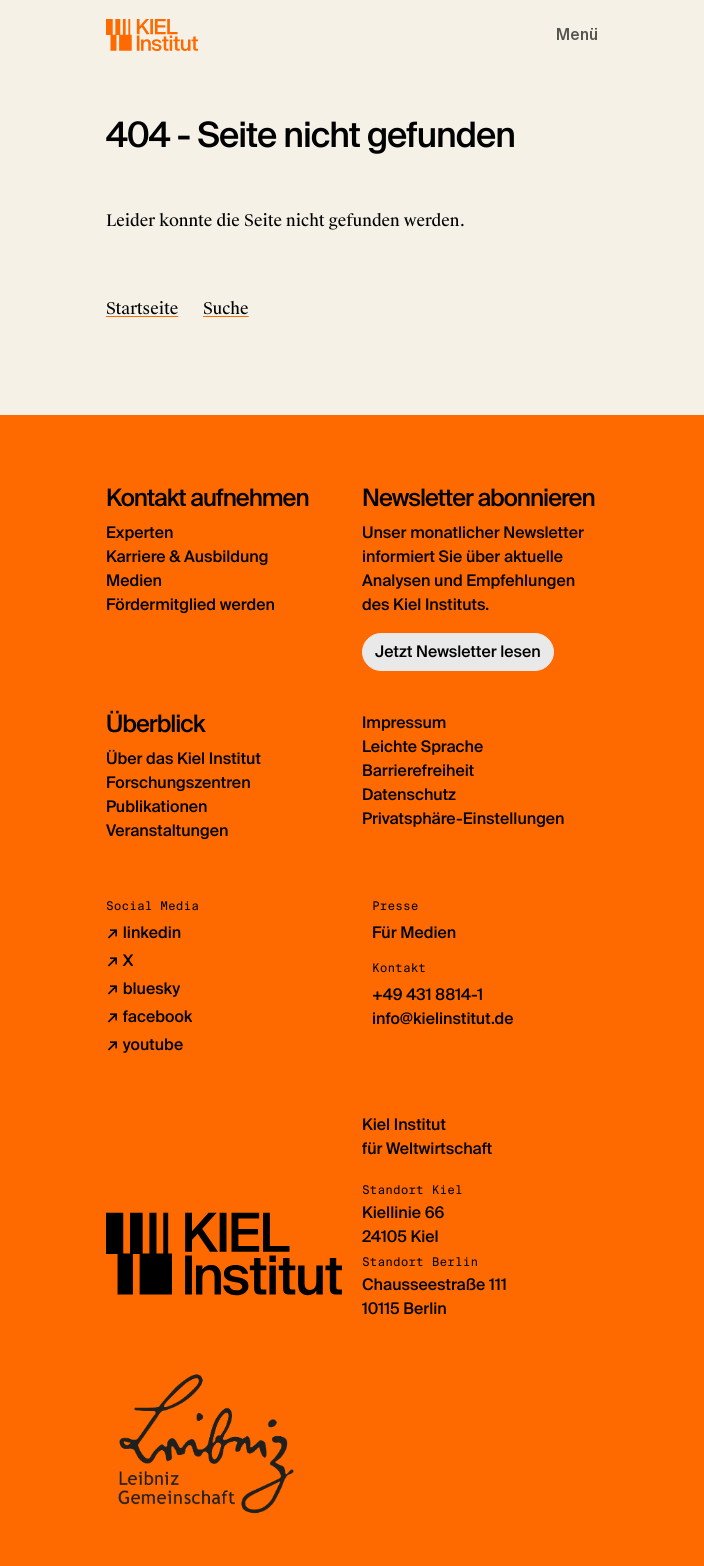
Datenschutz (409, 794)
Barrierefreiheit (418, 770)
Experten (139, 532)
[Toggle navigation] (577, 35)
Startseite (142, 308)
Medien (134, 580)
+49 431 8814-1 (427, 994)
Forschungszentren (178, 782)
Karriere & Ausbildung (187, 556)
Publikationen (156, 806)
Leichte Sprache (422, 746)
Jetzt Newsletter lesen (458, 651)
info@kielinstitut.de (443, 1018)
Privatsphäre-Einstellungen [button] (463, 818)
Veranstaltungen (167, 830)
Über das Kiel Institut (183, 758)
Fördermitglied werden (190, 604)
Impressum (404, 722)
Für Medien (414, 932)
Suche (226, 308)
